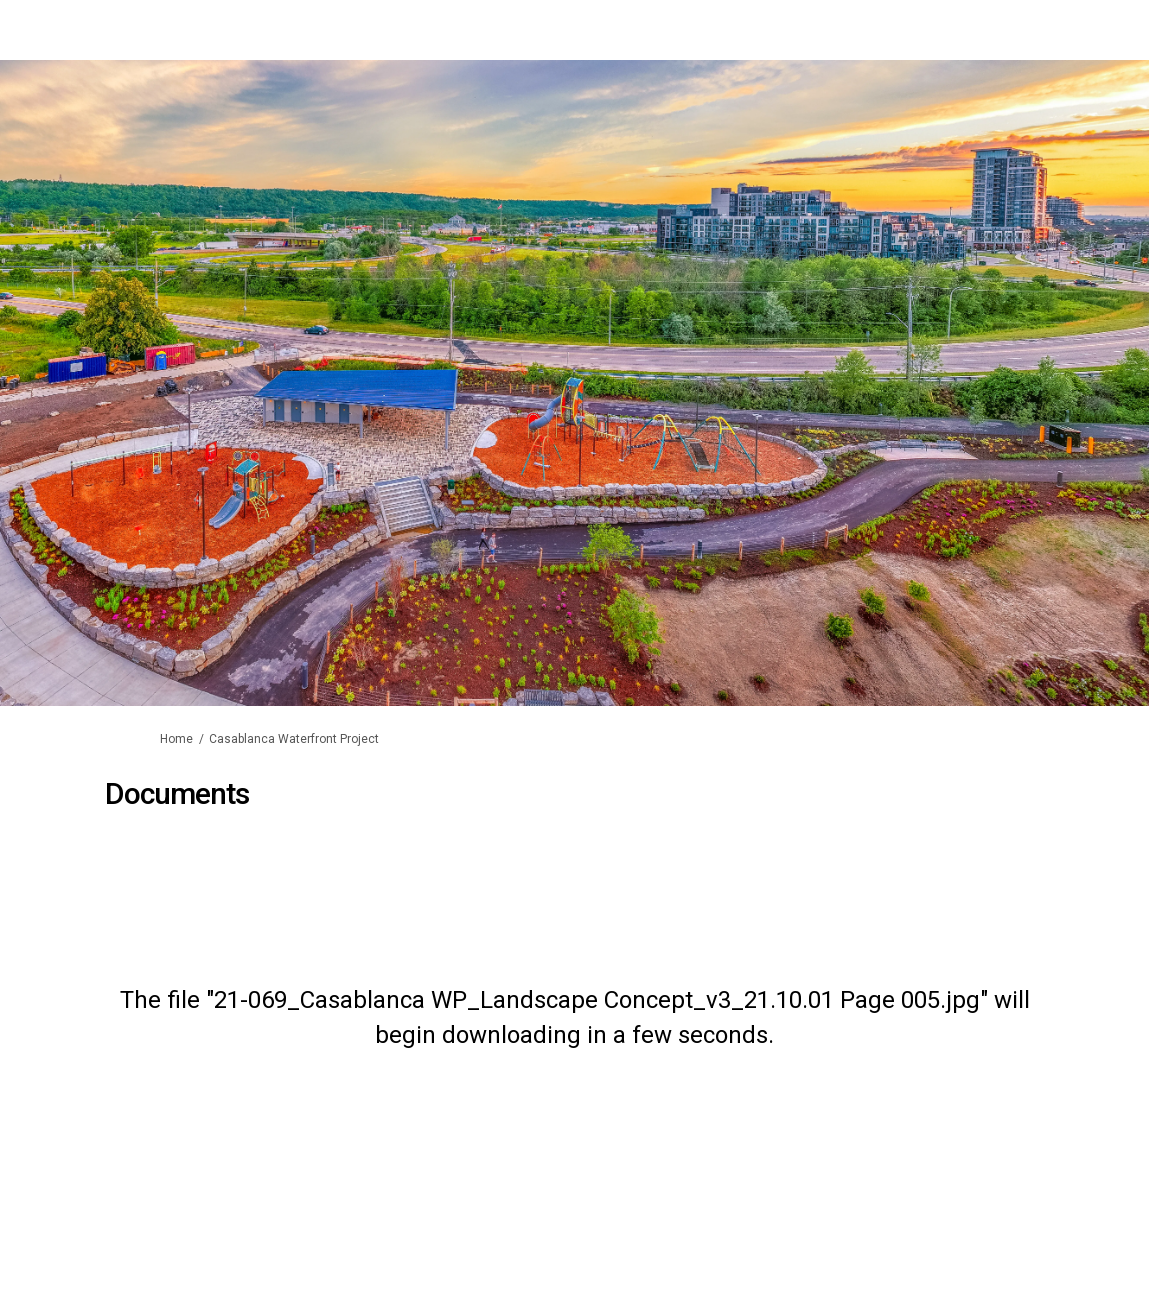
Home (176, 739)
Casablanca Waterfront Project (294, 739)
